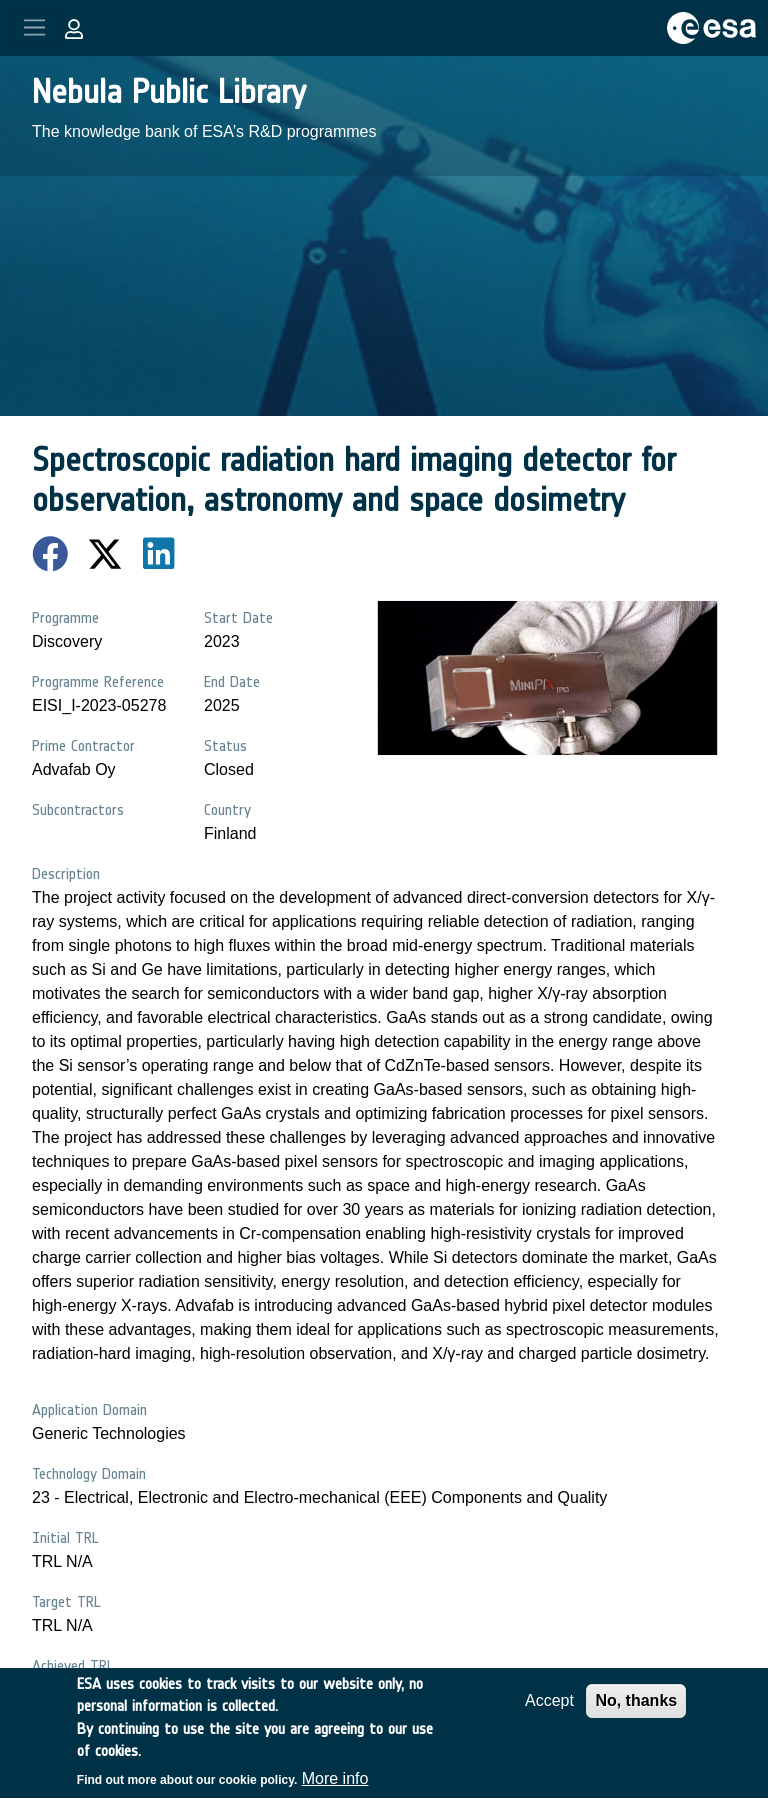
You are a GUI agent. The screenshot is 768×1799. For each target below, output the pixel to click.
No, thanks (636, 1712)
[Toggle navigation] (34, 27)
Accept (549, 1712)
